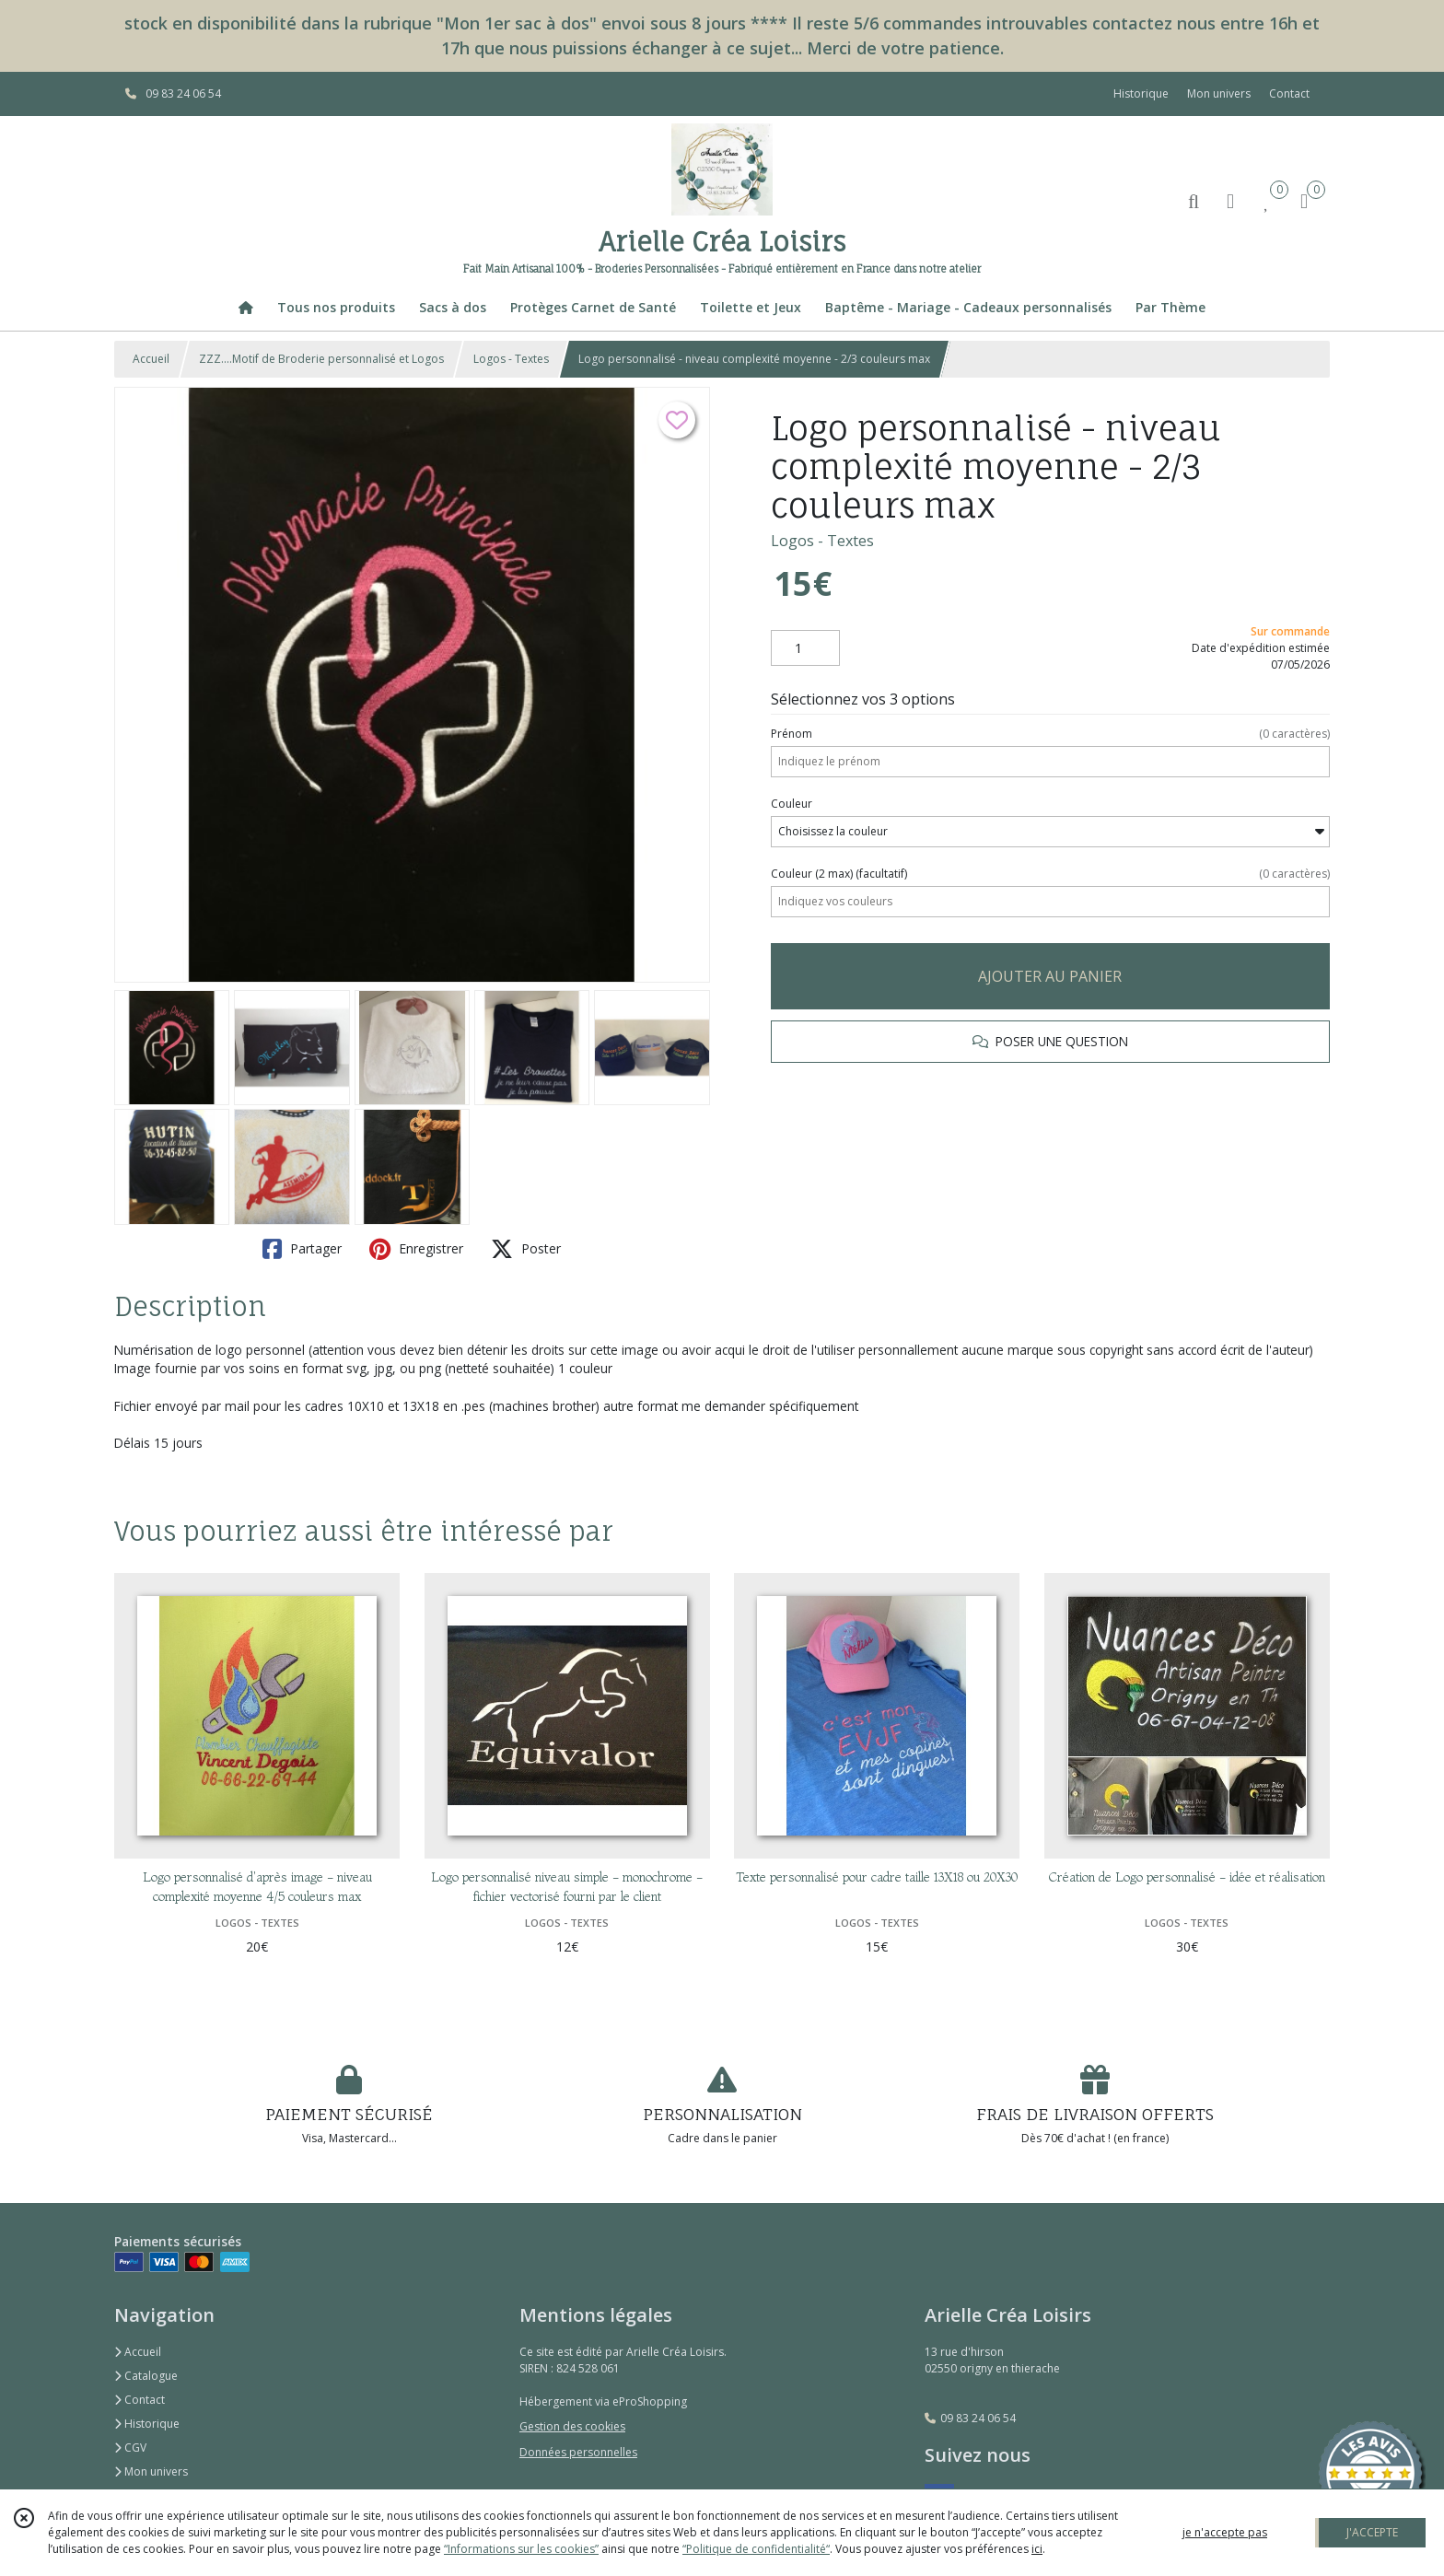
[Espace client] (1230, 200)
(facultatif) (1050, 874)
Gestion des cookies (572, 2426)
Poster (526, 1249)
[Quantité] (805, 648)
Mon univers (151, 2471)
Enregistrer (416, 1249)
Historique (147, 2423)
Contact (1289, 93)
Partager (302, 1249)
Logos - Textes (511, 359)
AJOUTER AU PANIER (1050, 976)
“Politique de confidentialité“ (756, 2549)
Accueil (151, 359)
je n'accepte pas (1224, 2532)
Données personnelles (578, 2452)
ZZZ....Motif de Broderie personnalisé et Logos (321, 359)
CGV (130, 2447)
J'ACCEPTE (1372, 2532)
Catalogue (146, 2376)
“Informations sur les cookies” (521, 2549)
